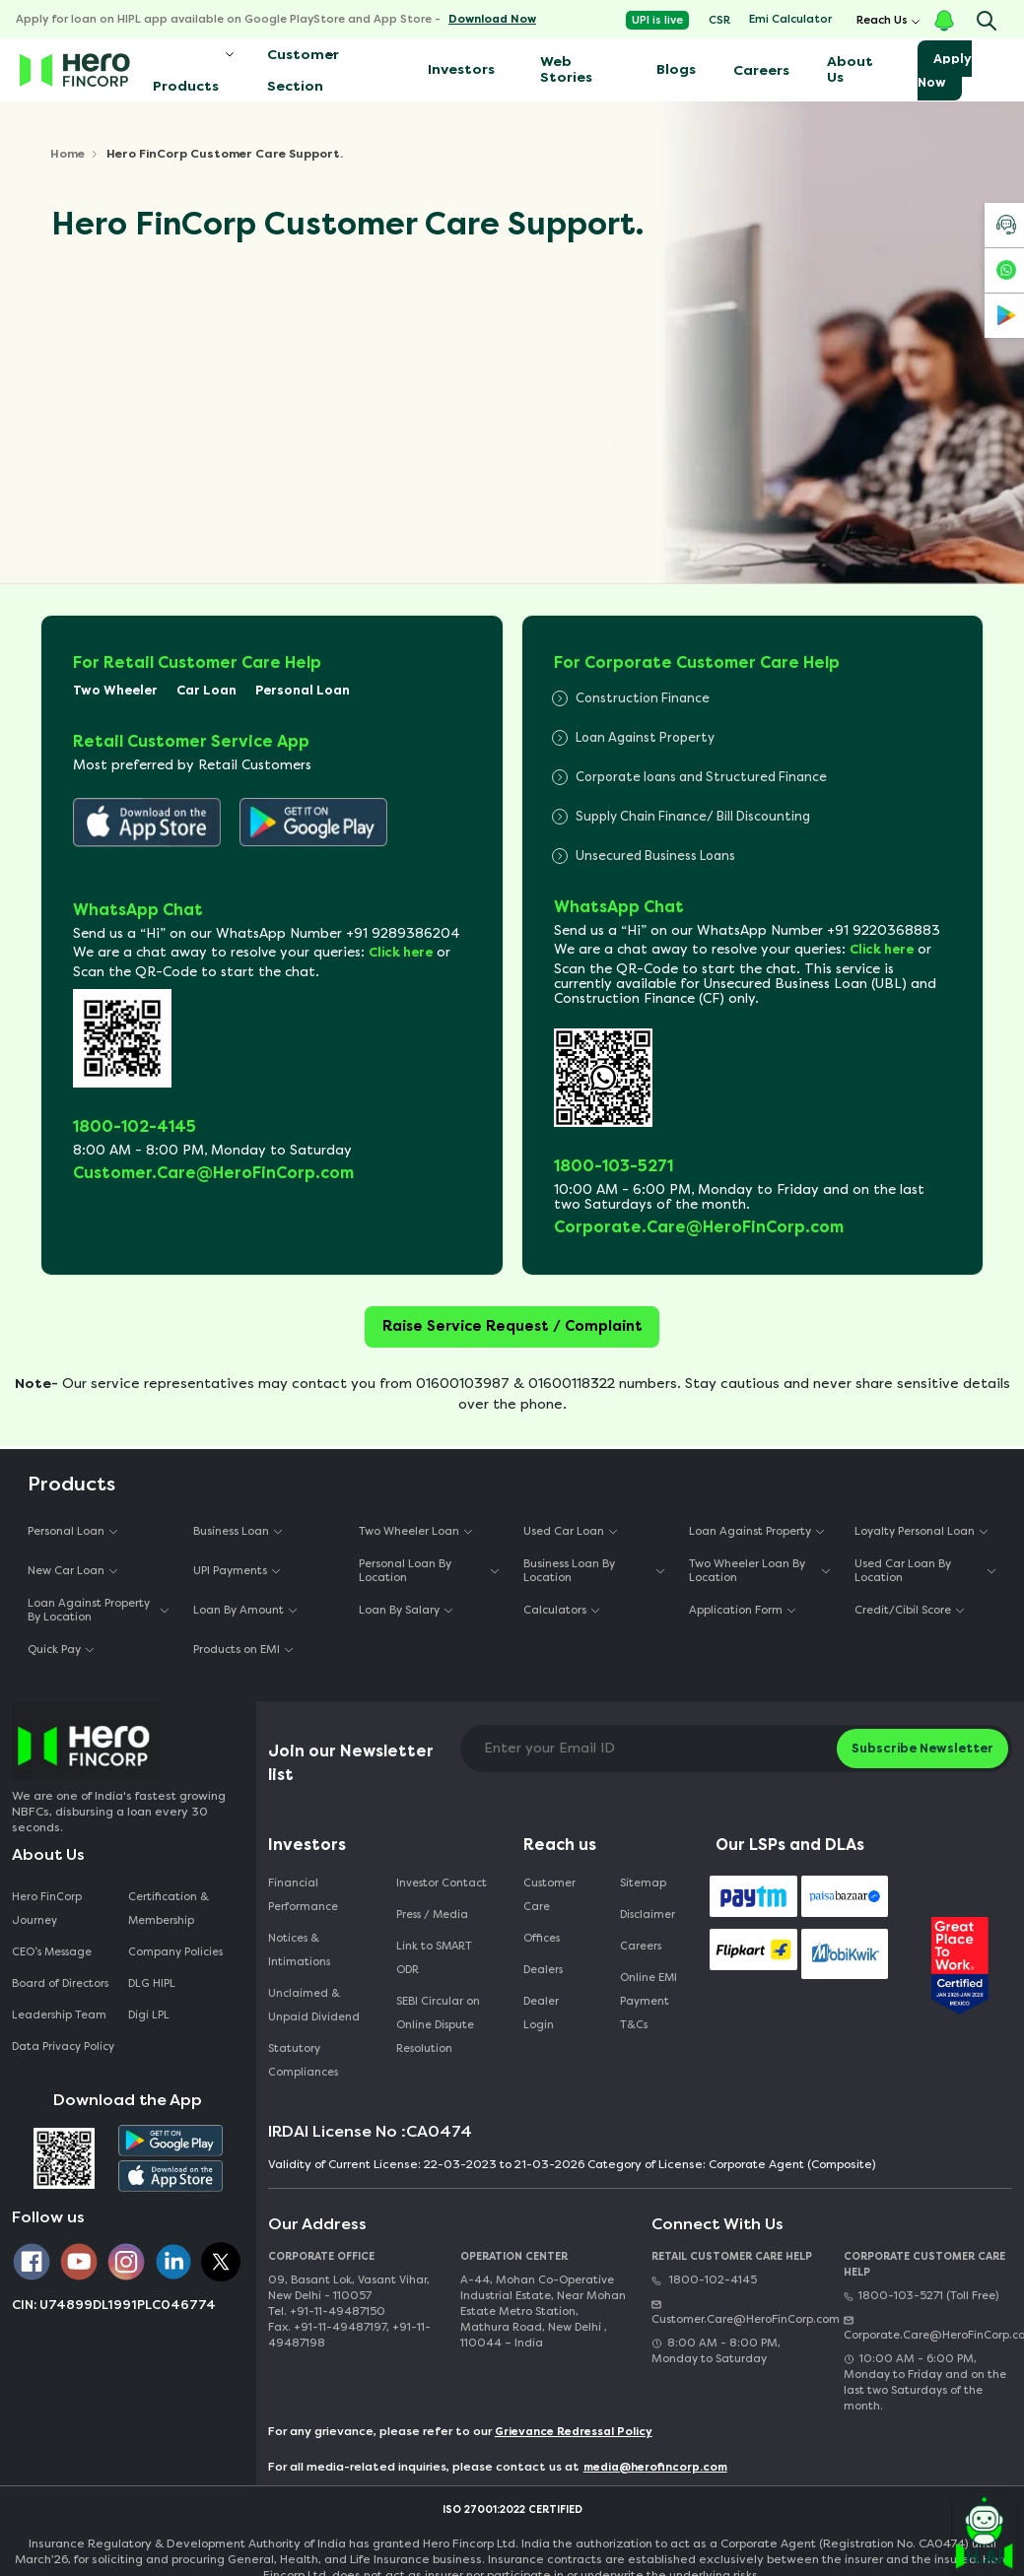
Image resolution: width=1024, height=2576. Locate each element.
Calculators (554, 1610)
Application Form (736, 1610)
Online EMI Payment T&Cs (648, 2001)
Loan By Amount (238, 1610)
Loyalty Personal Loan (914, 1531)
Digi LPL (150, 2015)
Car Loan (206, 690)
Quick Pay (54, 1649)
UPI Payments (230, 1570)
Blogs (676, 69)
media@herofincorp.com (655, 2467)
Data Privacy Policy (63, 2046)
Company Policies (175, 1952)
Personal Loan (302, 690)
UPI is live (657, 20)
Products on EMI (236, 1649)
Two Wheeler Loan (409, 1531)
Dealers (543, 1969)
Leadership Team (59, 2015)
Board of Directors (60, 1983)
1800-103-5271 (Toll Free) (921, 2295)
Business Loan (231, 1531)
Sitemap (643, 1883)
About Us (850, 69)
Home (67, 154)
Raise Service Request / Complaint (512, 1326)
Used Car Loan (563, 1531)
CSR (719, 20)
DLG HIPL (153, 1983)
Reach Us (882, 20)
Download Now (492, 19)
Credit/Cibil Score (902, 1610)
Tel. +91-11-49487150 (326, 2311)
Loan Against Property (750, 1531)
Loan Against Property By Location (89, 1609)
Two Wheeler (115, 690)
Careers (761, 70)
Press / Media (432, 1914)
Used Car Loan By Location (902, 1570)
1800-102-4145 (704, 2280)
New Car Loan (66, 1570)
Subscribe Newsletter (922, 1748)
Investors (461, 69)
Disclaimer (647, 1914)
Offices (541, 1938)
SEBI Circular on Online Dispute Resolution (438, 2025)
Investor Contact (441, 1883)
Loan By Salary (399, 1610)
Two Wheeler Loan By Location (747, 1570)
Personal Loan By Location (405, 1570)
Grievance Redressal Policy (573, 2431)
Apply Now (945, 70)
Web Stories (566, 69)
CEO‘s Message (52, 1952)
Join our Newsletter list (351, 1763)
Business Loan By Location (569, 1570)
